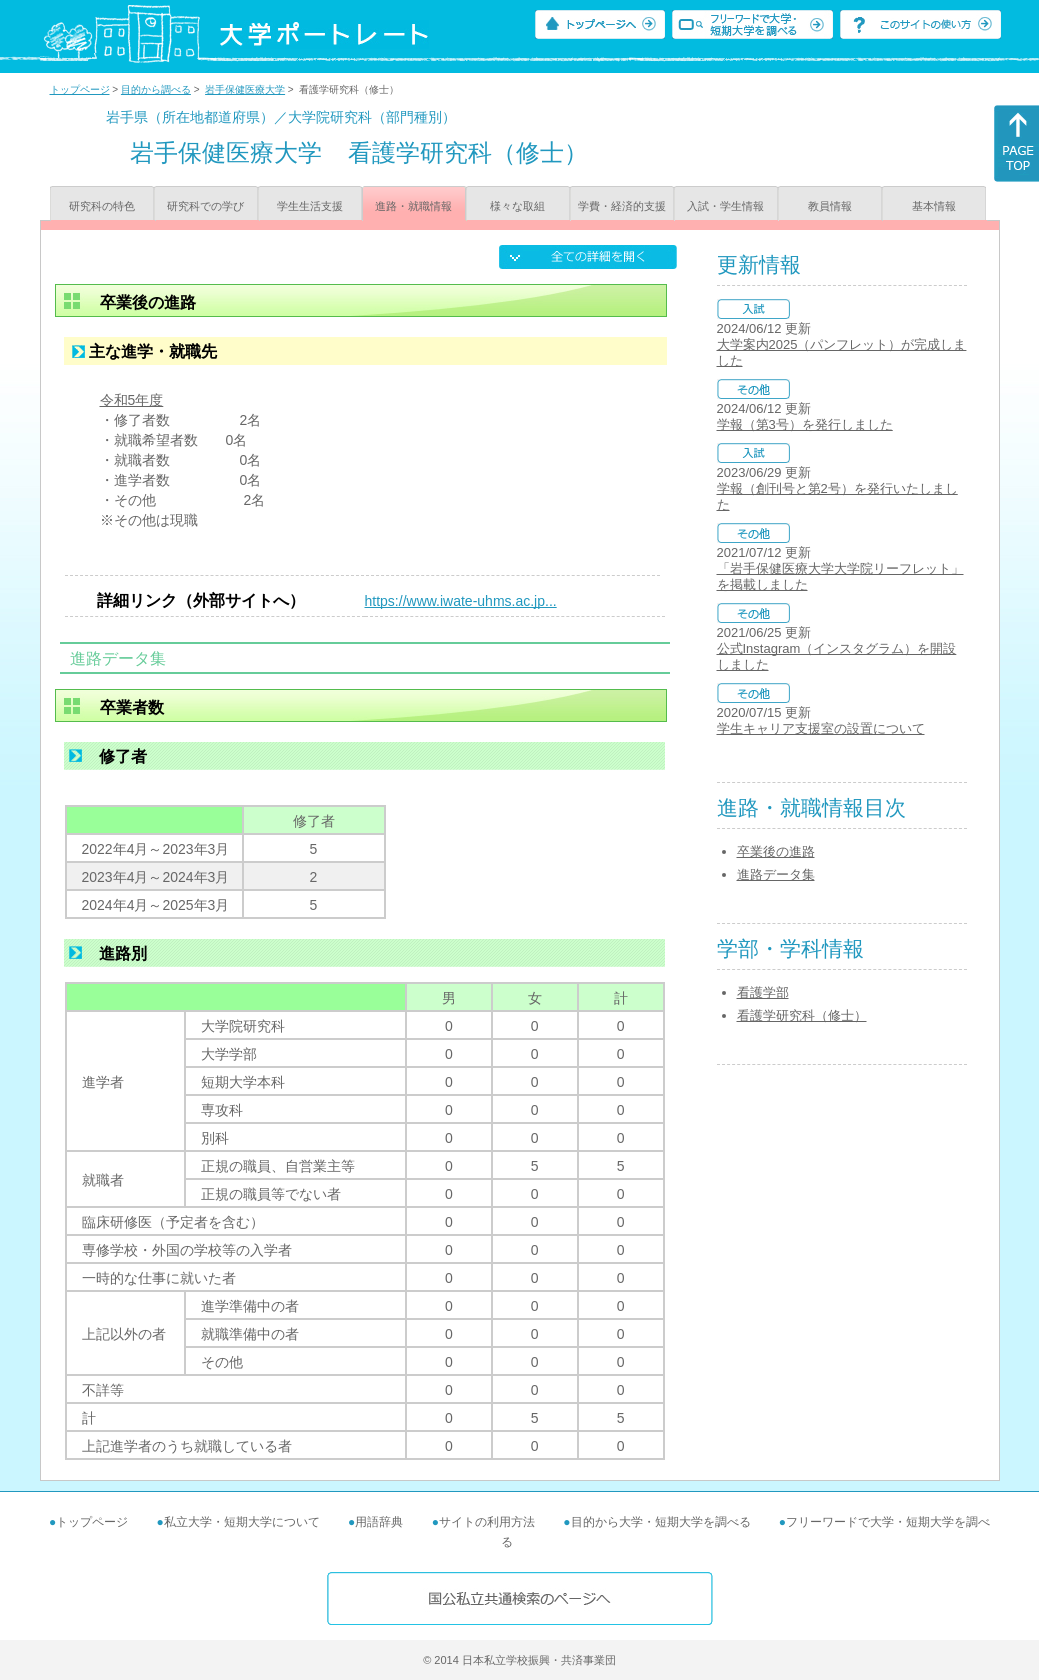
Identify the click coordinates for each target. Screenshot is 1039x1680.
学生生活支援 (310, 206)
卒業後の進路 (776, 851)
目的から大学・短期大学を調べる (661, 1522)
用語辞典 (379, 1522)
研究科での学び (205, 206)
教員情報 (830, 206)
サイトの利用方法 (487, 1522)
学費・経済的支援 (622, 206)
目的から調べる (156, 89)
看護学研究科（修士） (802, 1015)
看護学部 (763, 992)
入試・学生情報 (725, 206)
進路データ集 (776, 874)
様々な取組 (517, 206)
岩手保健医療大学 (245, 89)
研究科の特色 (102, 206)
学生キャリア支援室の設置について (821, 728)
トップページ (80, 89)
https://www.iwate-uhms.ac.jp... (461, 601)
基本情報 (934, 206)
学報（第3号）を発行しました (805, 424)
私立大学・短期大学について (242, 1522)
